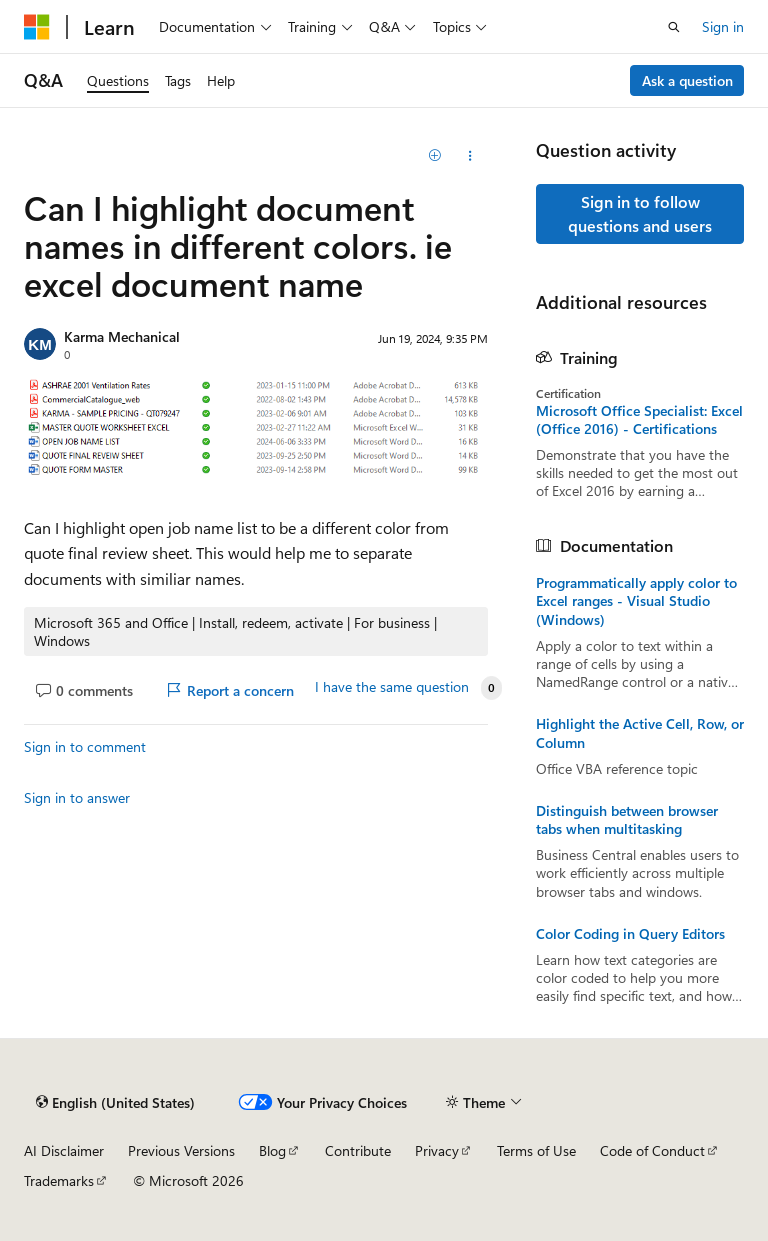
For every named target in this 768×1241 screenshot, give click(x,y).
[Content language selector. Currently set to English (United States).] (115, 1103)
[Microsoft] (37, 27)
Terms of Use (536, 1150)
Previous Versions (181, 1150)
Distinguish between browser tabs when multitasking (627, 820)
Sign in (723, 26)
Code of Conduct (652, 1150)
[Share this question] (470, 156)
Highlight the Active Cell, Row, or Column (640, 733)
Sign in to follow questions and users (640, 213)
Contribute (358, 1150)
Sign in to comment (85, 746)
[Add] (435, 156)
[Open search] (674, 27)
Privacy (437, 1150)
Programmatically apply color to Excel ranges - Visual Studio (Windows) (636, 601)
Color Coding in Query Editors (630, 934)
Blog (272, 1150)
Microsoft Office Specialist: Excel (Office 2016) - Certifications (639, 420)
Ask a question (687, 80)
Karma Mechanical (122, 336)
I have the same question (392, 687)
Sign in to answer (77, 797)
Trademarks (59, 1180)
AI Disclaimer (64, 1150)
